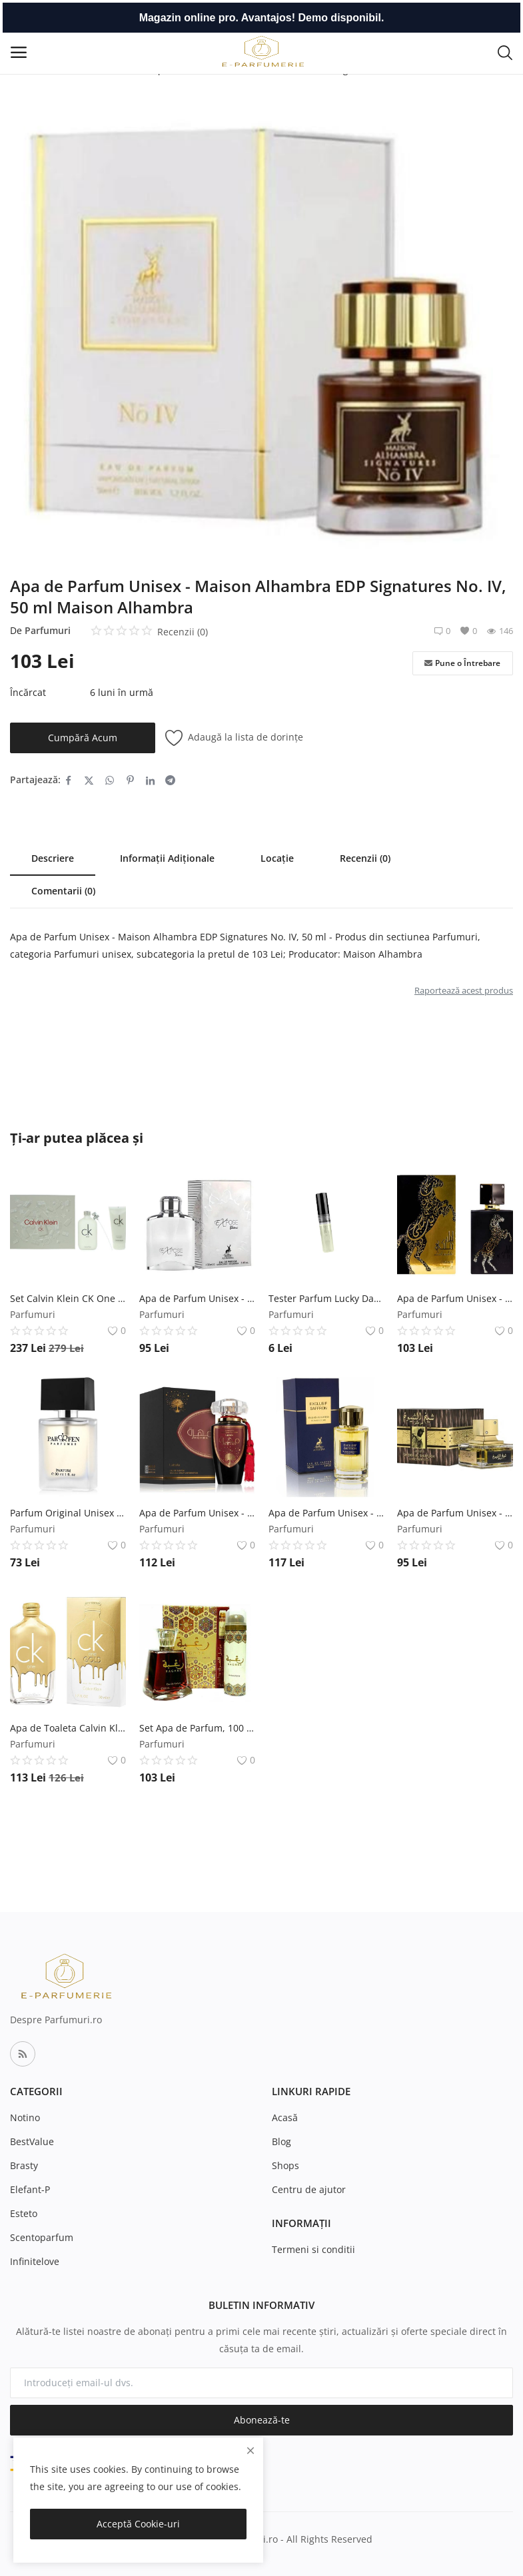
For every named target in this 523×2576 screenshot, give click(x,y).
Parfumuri (48, 630)
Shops (285, 2165)
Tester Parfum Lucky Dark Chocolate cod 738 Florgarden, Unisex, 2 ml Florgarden (326, 1298)
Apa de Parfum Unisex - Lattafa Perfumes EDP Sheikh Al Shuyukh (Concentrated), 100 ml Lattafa (455, 1512)
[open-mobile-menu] (19, 52)
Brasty (24, 2165)
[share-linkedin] (150, 780)
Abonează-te (262, 2420)
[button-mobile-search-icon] (505, 52)
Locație (277, 858)
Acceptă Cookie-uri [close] (138, 2523)
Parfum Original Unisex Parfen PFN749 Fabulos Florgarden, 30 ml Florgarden (68, 1512)
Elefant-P (30, 2189)
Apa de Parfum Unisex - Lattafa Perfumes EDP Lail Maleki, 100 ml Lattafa (455, 1298)
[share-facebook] (68, 780)
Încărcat (28, 692)
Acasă (285, 2117)
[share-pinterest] (130, 780)
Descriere (52, 858)
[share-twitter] (89, 780)
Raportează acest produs (463, 990)
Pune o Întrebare (462, 663)
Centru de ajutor (309, 2189)
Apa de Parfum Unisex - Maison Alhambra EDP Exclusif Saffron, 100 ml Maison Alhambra (326, 1512)
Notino (25, 2117)
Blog (281, 2141)
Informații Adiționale (167, 858)
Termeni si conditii (313, 2249)
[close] (251, 2450)
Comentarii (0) (63, 890)
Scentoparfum (41, 2237)
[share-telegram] (170, 780)
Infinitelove (34, 2261)
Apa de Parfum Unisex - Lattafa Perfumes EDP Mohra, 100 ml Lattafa (197, 1512)
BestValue (32, 2141)
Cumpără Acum (82, 737)
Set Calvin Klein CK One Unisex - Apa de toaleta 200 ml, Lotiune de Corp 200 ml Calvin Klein (68, 1298)
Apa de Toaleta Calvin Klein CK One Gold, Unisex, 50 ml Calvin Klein (68, 1728)
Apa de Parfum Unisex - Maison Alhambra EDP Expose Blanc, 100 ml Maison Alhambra (197, 1298)
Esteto (23, 2213)
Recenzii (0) (365, 858)
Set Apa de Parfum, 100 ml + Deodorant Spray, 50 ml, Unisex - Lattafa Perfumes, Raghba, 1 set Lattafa (197, 1728)
